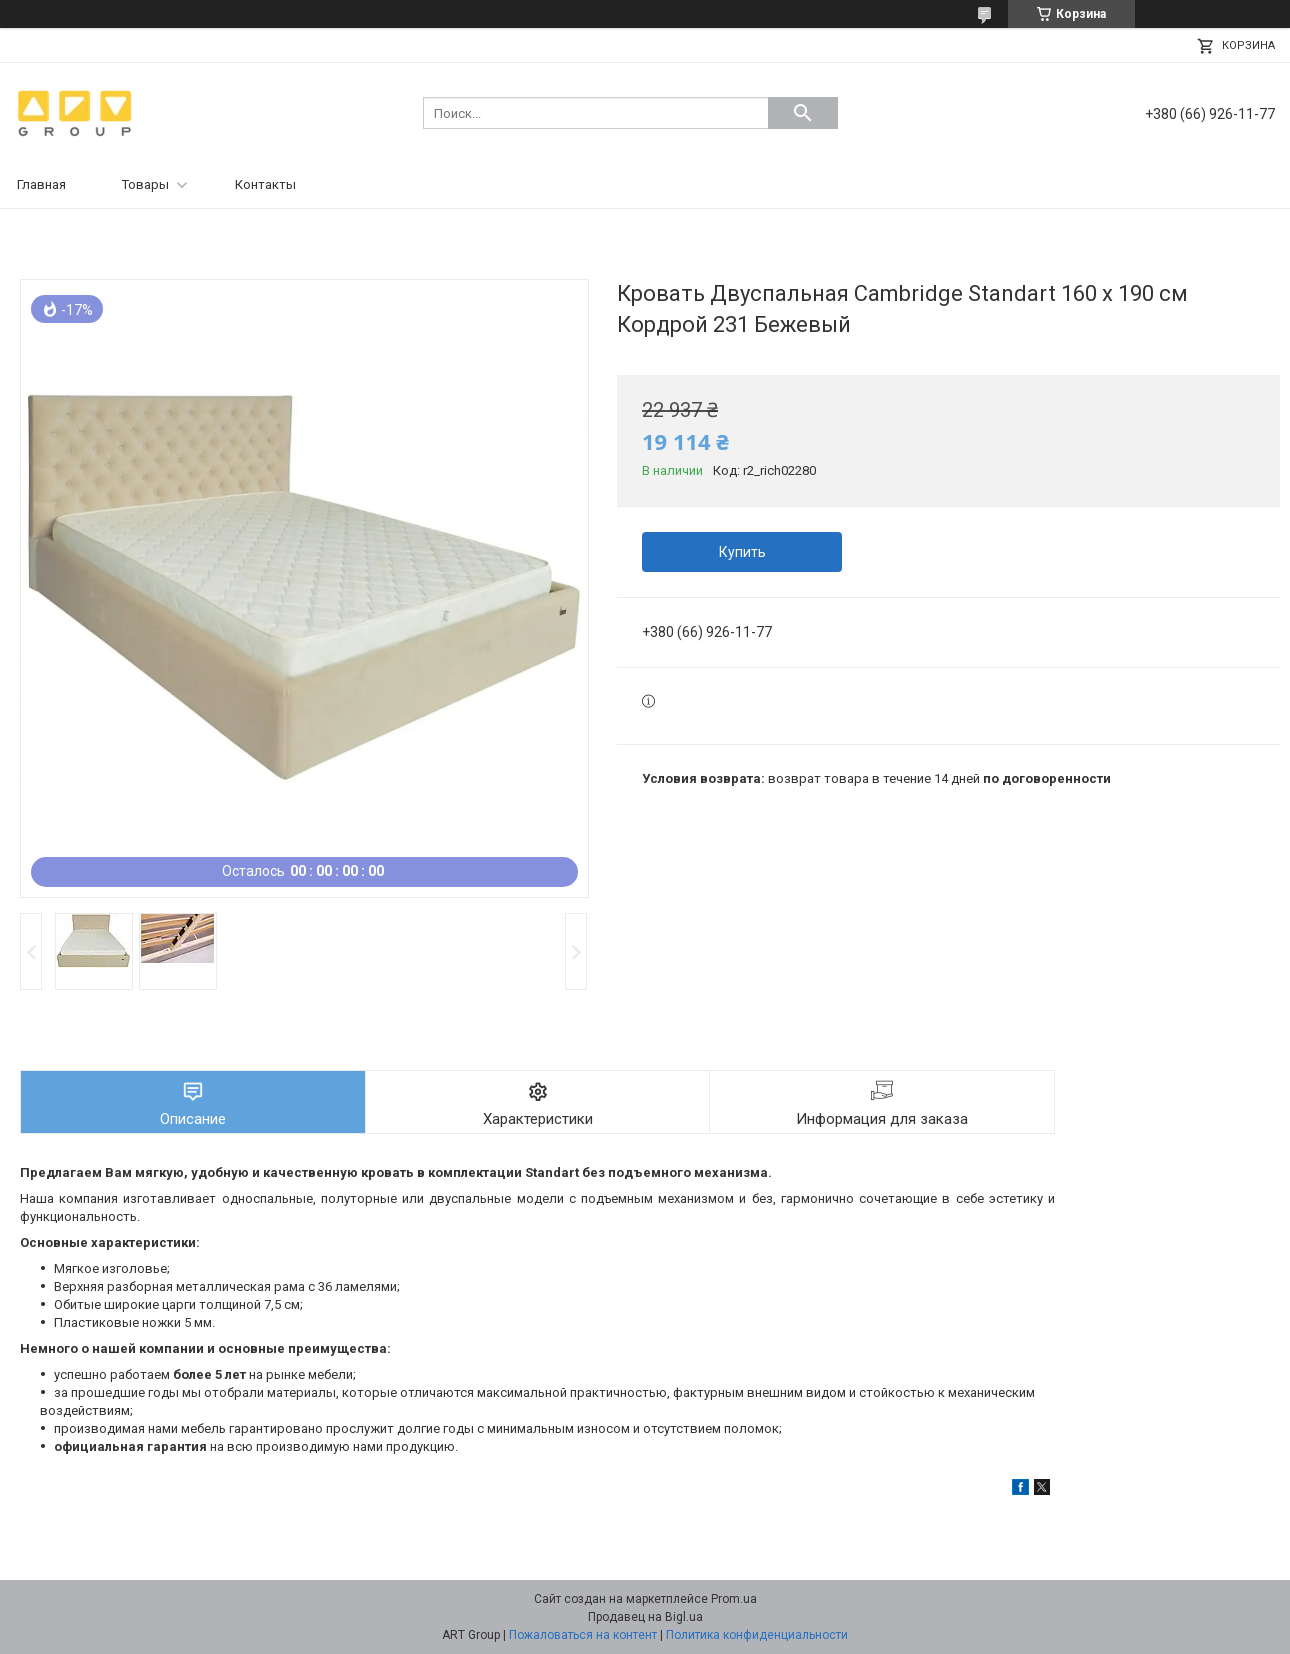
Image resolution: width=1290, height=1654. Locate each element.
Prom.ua (734, 1599)
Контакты (265, 184)
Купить (742, 552)
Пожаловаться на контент (583, 1635)
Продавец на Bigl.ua (645, 1617)
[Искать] (803, 113)
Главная (41, 184)
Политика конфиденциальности (757, 1635)
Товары (145, 184)
